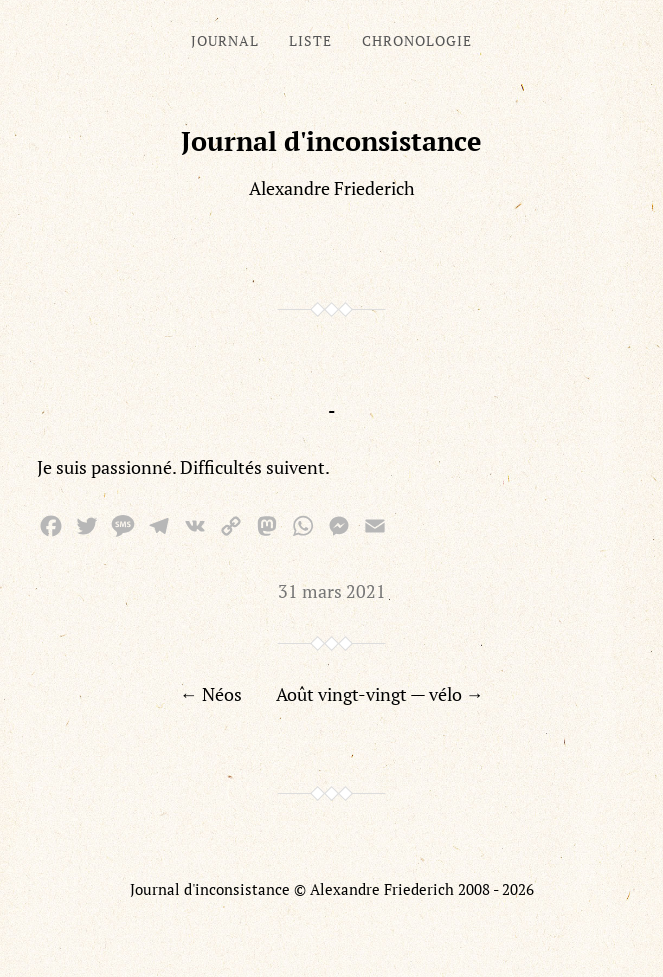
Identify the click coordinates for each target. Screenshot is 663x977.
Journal (225, 40)
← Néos (211, 694)
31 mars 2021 (332, 591)
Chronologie (417, 40)
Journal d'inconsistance (331, 141)
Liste (310, 40)
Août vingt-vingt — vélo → (380, 694)
